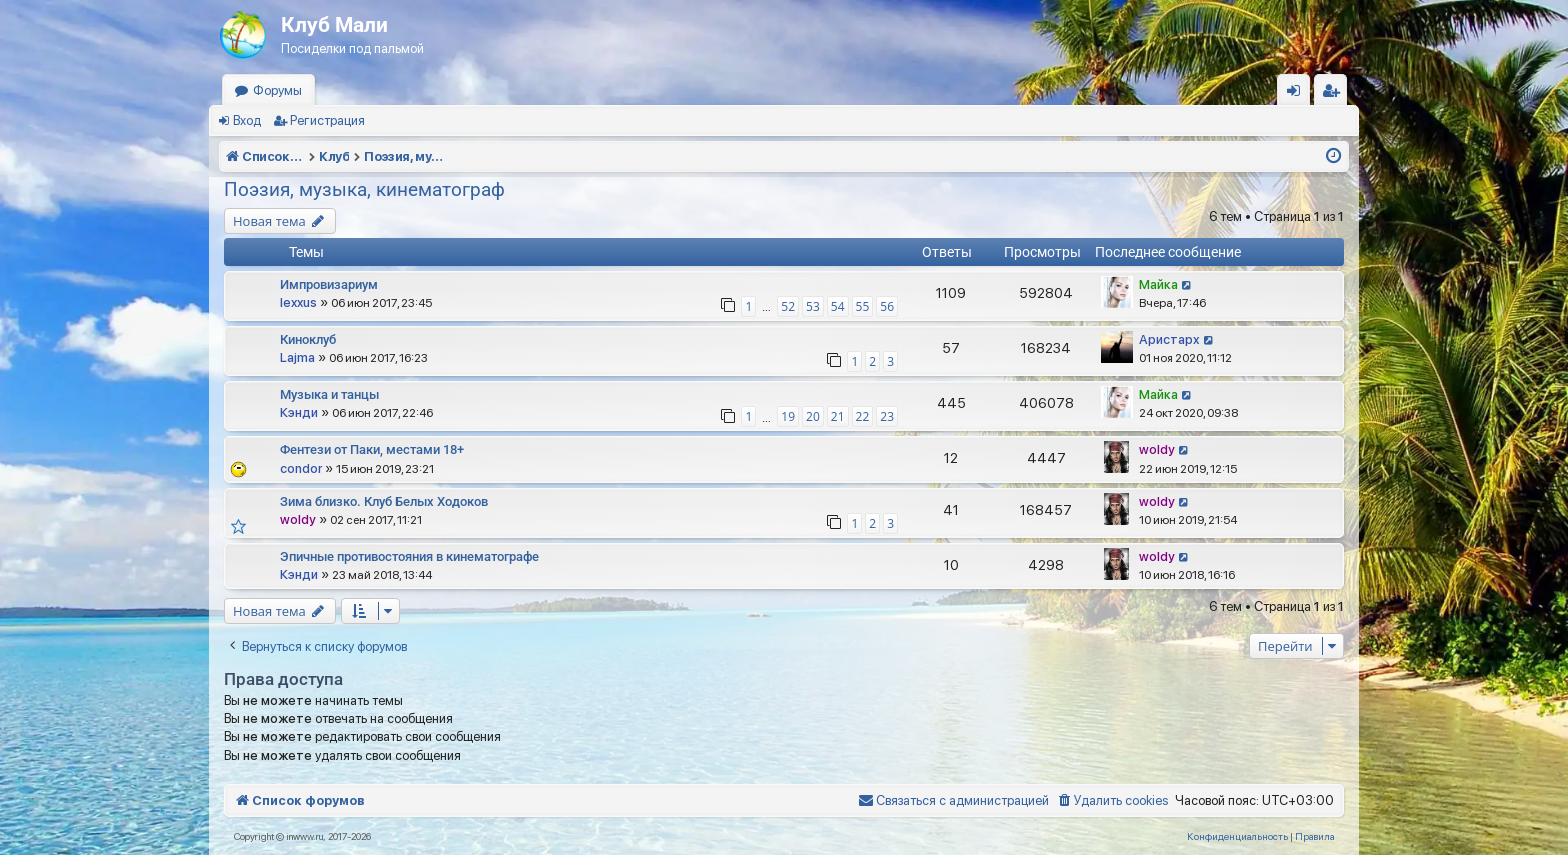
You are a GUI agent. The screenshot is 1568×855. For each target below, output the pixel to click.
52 (788, 306)
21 (838, 416)
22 (863, 416)
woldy (1157, 449)
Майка (1158, 284)
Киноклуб (308, 339)
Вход (247, 120)
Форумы (277, 90)
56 (887, 306)
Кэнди (299, 412)
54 (838, 306)
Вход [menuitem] (1298, 94)
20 (813, 416)
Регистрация (327, 120)
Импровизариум (329, 284)
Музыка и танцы (329, 394)
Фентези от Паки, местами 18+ (372, 449)
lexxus (298, 302)
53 (813, 306)
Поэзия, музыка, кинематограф (364, 189)
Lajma (297, 357)
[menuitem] (1112, 801)
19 (788, 416)
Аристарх (1169, 339)
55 (863, 306)
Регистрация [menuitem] (1335, 94)
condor (301, 468)
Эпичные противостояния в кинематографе (409, 556)
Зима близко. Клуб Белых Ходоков (384, 501)
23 (887, 416)
